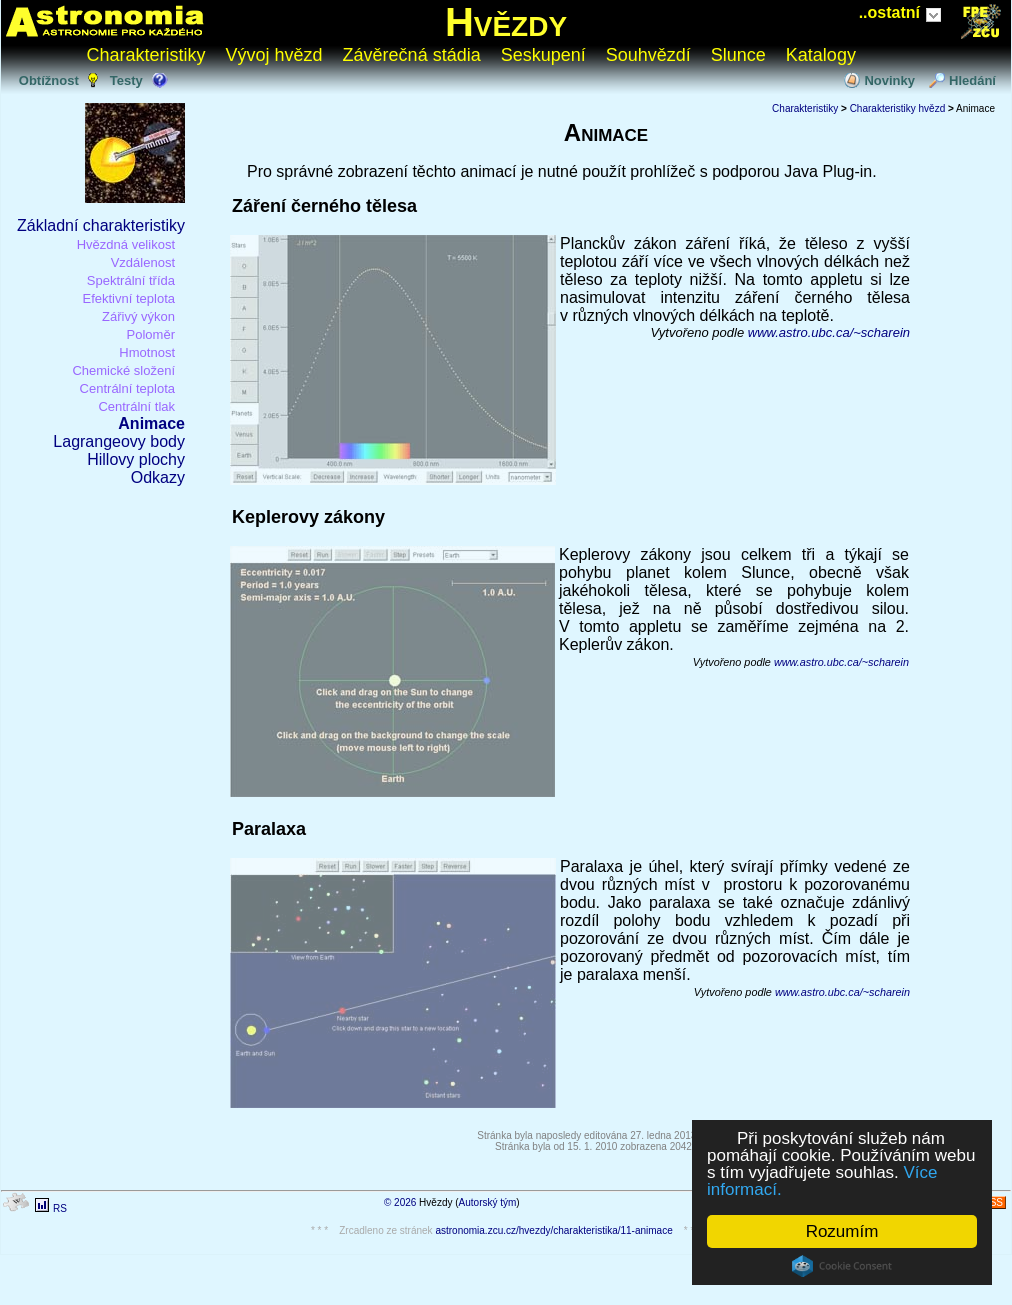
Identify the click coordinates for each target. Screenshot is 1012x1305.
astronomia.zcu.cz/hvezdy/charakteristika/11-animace (553, 1230)
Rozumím (842, 1231)
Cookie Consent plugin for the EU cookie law (842, 1266)
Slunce (738, 55)
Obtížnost (49, 80)
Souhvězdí (648, 55)
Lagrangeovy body (119, 441)
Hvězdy (506, 22)
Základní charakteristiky (101, 225)
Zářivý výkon (138, 316)
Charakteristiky (146, 55)
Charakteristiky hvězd (898, 108)
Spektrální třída (131, 280)
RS (60, 1208)
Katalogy (821, 55)
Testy (126, 80)
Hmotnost (147, 352)
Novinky (889, 80)
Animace (151, 423)
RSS (992, 1202)
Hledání (972, 80)
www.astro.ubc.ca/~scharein (829, 332)
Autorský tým (488, 1202)
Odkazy (158, 477)
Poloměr (151, 334)
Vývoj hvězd (274, 55)
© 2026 (400, 1202)
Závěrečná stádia (412, 55)
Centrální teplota (125, 388)
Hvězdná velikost (126, 244)
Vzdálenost (143, 262)
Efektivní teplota (129, 298)
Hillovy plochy (136, 459)
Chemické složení (123, 370)
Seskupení (543, 55)
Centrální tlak (136, 406)
